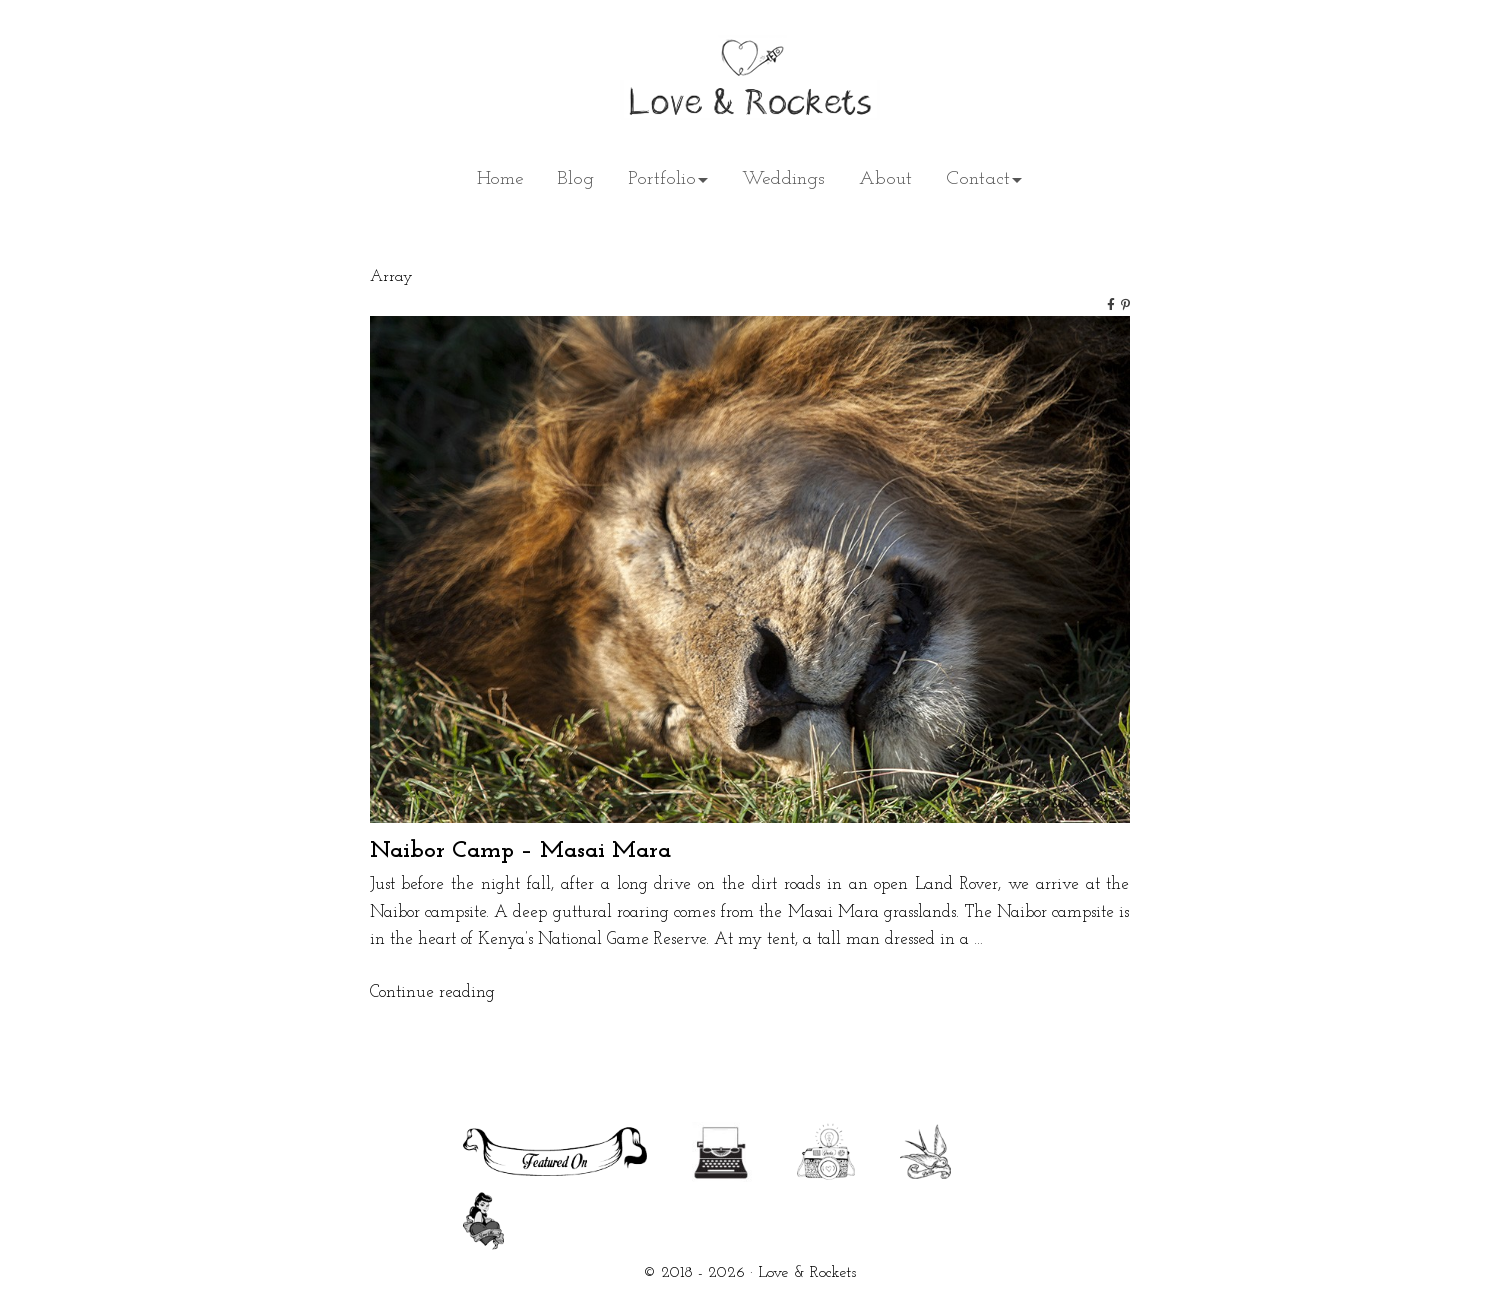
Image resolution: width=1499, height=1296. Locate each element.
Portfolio (662, 179)
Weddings (783, 179)
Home (500, 179)
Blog (575, 179)
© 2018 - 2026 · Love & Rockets (749, 1273)
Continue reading (432, 992)
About (885, 179)
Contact (978, 179)
